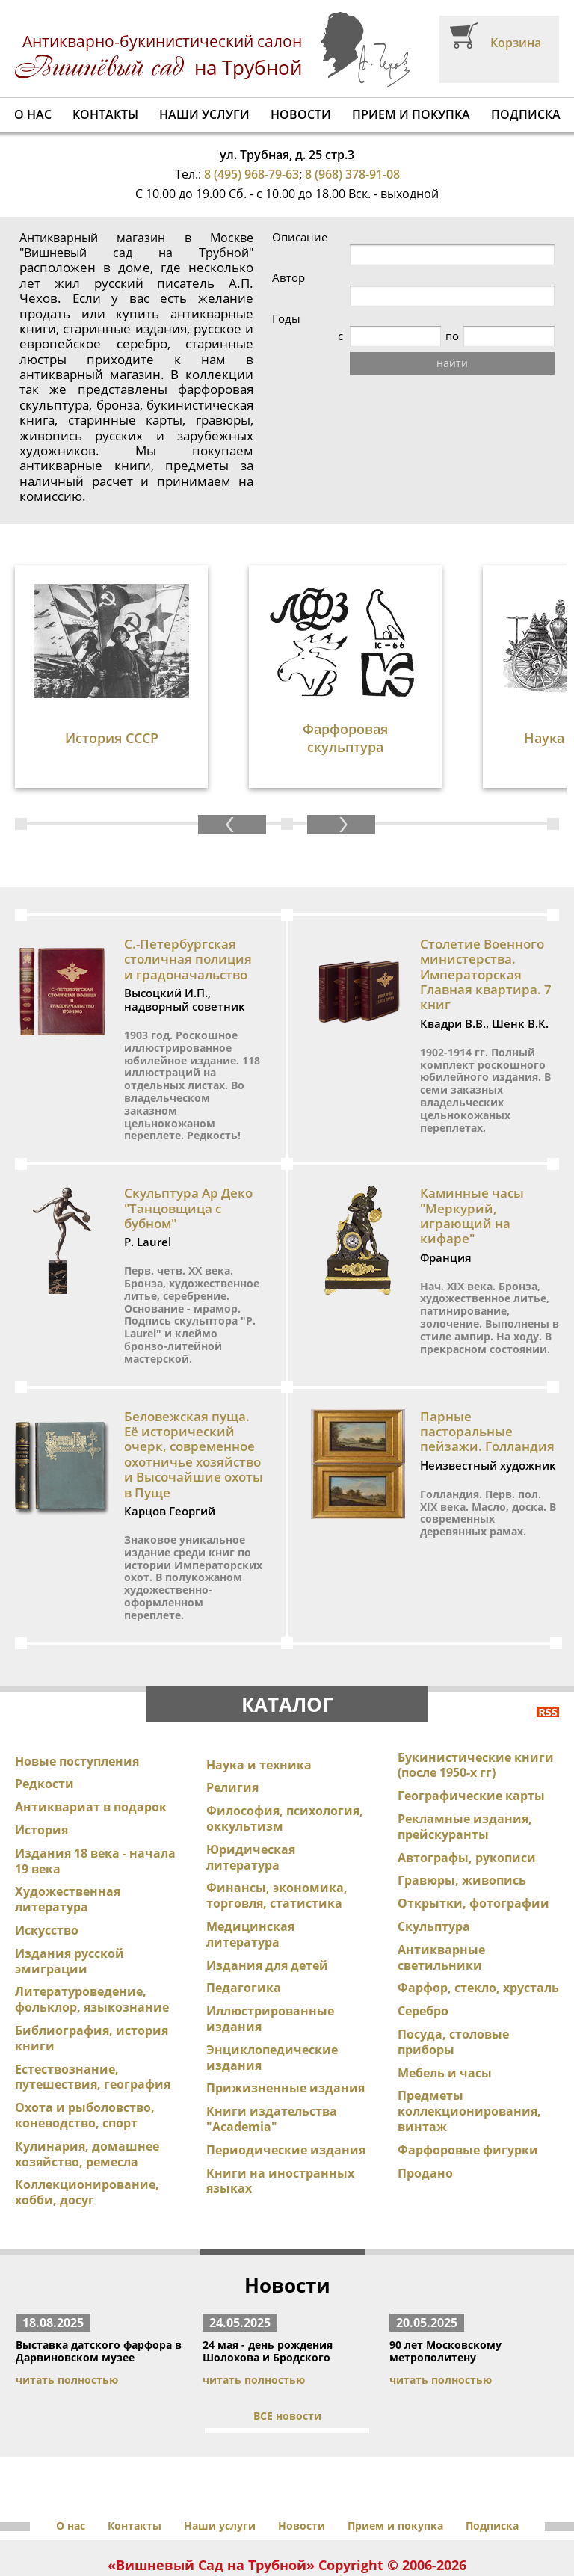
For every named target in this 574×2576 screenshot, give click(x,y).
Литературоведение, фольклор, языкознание (92, 1923)
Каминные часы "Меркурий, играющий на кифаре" (472, 1139)
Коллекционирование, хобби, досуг (87, 2116)
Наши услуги (204, 114)
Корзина (515, 42)
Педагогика (243, 1911)
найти (453, 363)
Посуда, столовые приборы (453, 1966)
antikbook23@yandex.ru (358, 2525)
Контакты (105, 114)
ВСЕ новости (287, 2339)
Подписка (526, 114)
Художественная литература (67, 1823)
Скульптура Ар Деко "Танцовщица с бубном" (188, 1132)
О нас (33, 114)
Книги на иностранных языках (280, 2105)
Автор (369, 278)
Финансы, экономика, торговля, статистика (277, 1819)
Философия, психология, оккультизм (284, 1742)
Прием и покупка (411, 114)
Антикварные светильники (441, 1881)
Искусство (46, 1854)
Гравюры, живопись (462, 1804)
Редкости (44, 1707)
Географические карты (471, 1719)
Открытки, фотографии (473, 1827)
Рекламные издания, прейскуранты (465, 1750)
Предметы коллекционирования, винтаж (469, 2035)
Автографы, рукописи (467, 1781)
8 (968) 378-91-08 (352, 174)
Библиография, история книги (91, 1962)
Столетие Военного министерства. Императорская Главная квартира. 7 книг (486, 898)
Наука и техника (259, 1688)
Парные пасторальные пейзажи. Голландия (487, 1355)
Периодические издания (285, 2073)
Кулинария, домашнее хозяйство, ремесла (87, 2078)
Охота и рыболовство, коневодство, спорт (85, 2039)
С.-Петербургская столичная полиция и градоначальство (188, 883)
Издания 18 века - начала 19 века (95, 1785)
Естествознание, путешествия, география (92, 2001)
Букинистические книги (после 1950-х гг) (476, 1689)
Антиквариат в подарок (91, 1730)
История (41, 1753)
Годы (367, 319)
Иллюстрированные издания (270, 1942)
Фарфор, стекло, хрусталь (478, 1911)
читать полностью (67, 2303)
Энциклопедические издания (272, 1981)
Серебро (423, 1934)
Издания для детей (267, 1889)
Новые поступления (77, 1685)
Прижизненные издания (285, 2011)
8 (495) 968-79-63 (251, 174)
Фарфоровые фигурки (468, 2073)
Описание (380, 237)
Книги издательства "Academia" (271, 2043)
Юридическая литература (250, 1781)
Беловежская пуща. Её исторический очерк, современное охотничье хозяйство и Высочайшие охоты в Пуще (193, 1378)
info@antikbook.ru (239, 2525)
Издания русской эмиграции (69, 1885)
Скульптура (434, 1850)
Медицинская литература (250, 1858)
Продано (425, 2097)
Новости (301, 114)
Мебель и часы (445, 1996)
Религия (232, 1711)
